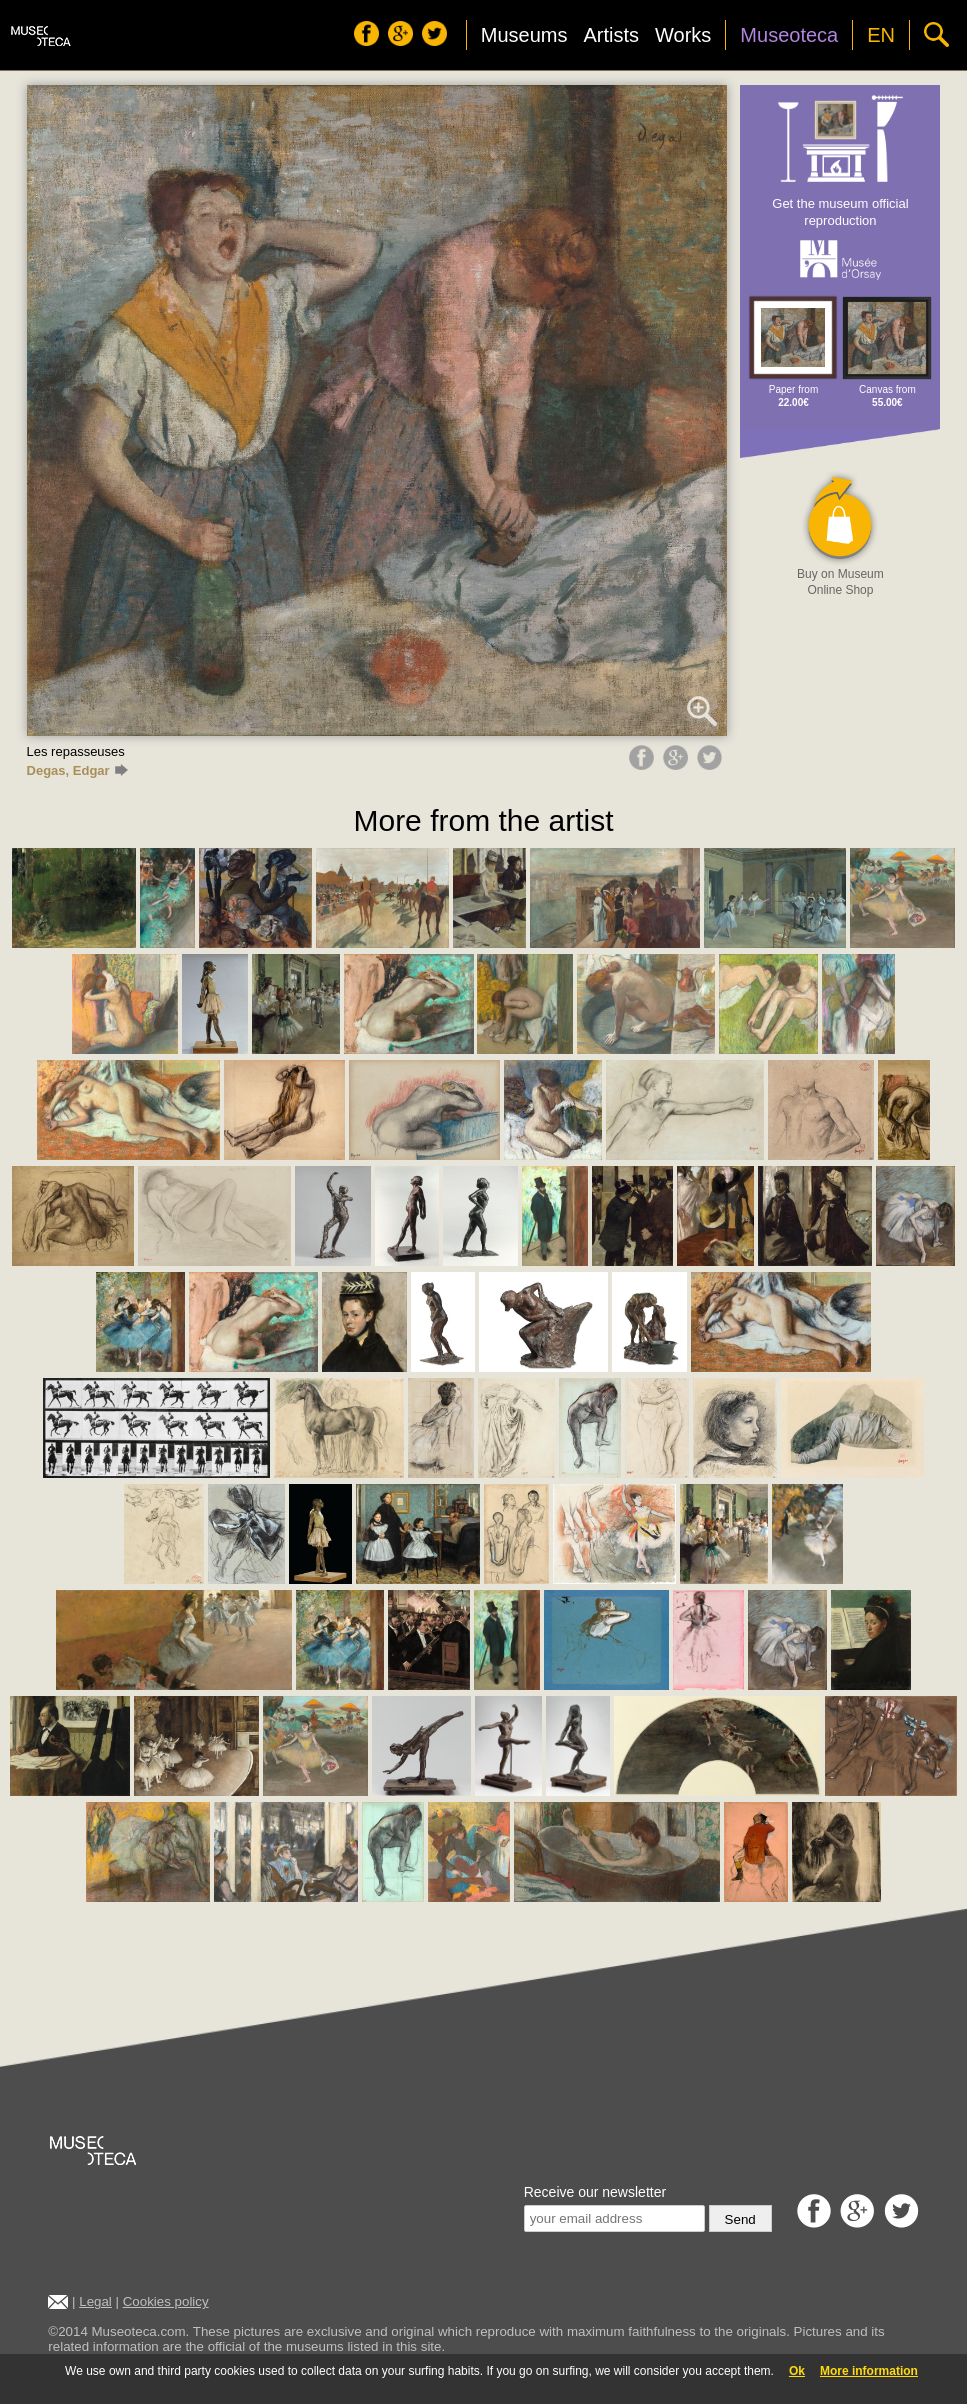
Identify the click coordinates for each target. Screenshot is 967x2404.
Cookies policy (166, 2301)
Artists (611, 35)
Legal (95, 2301)
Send (740, 2219)
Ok (797, 2371)
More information (869, 2371)
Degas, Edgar (77, 770)
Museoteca (789, 35)
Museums (524, 35)
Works (683, 35)
